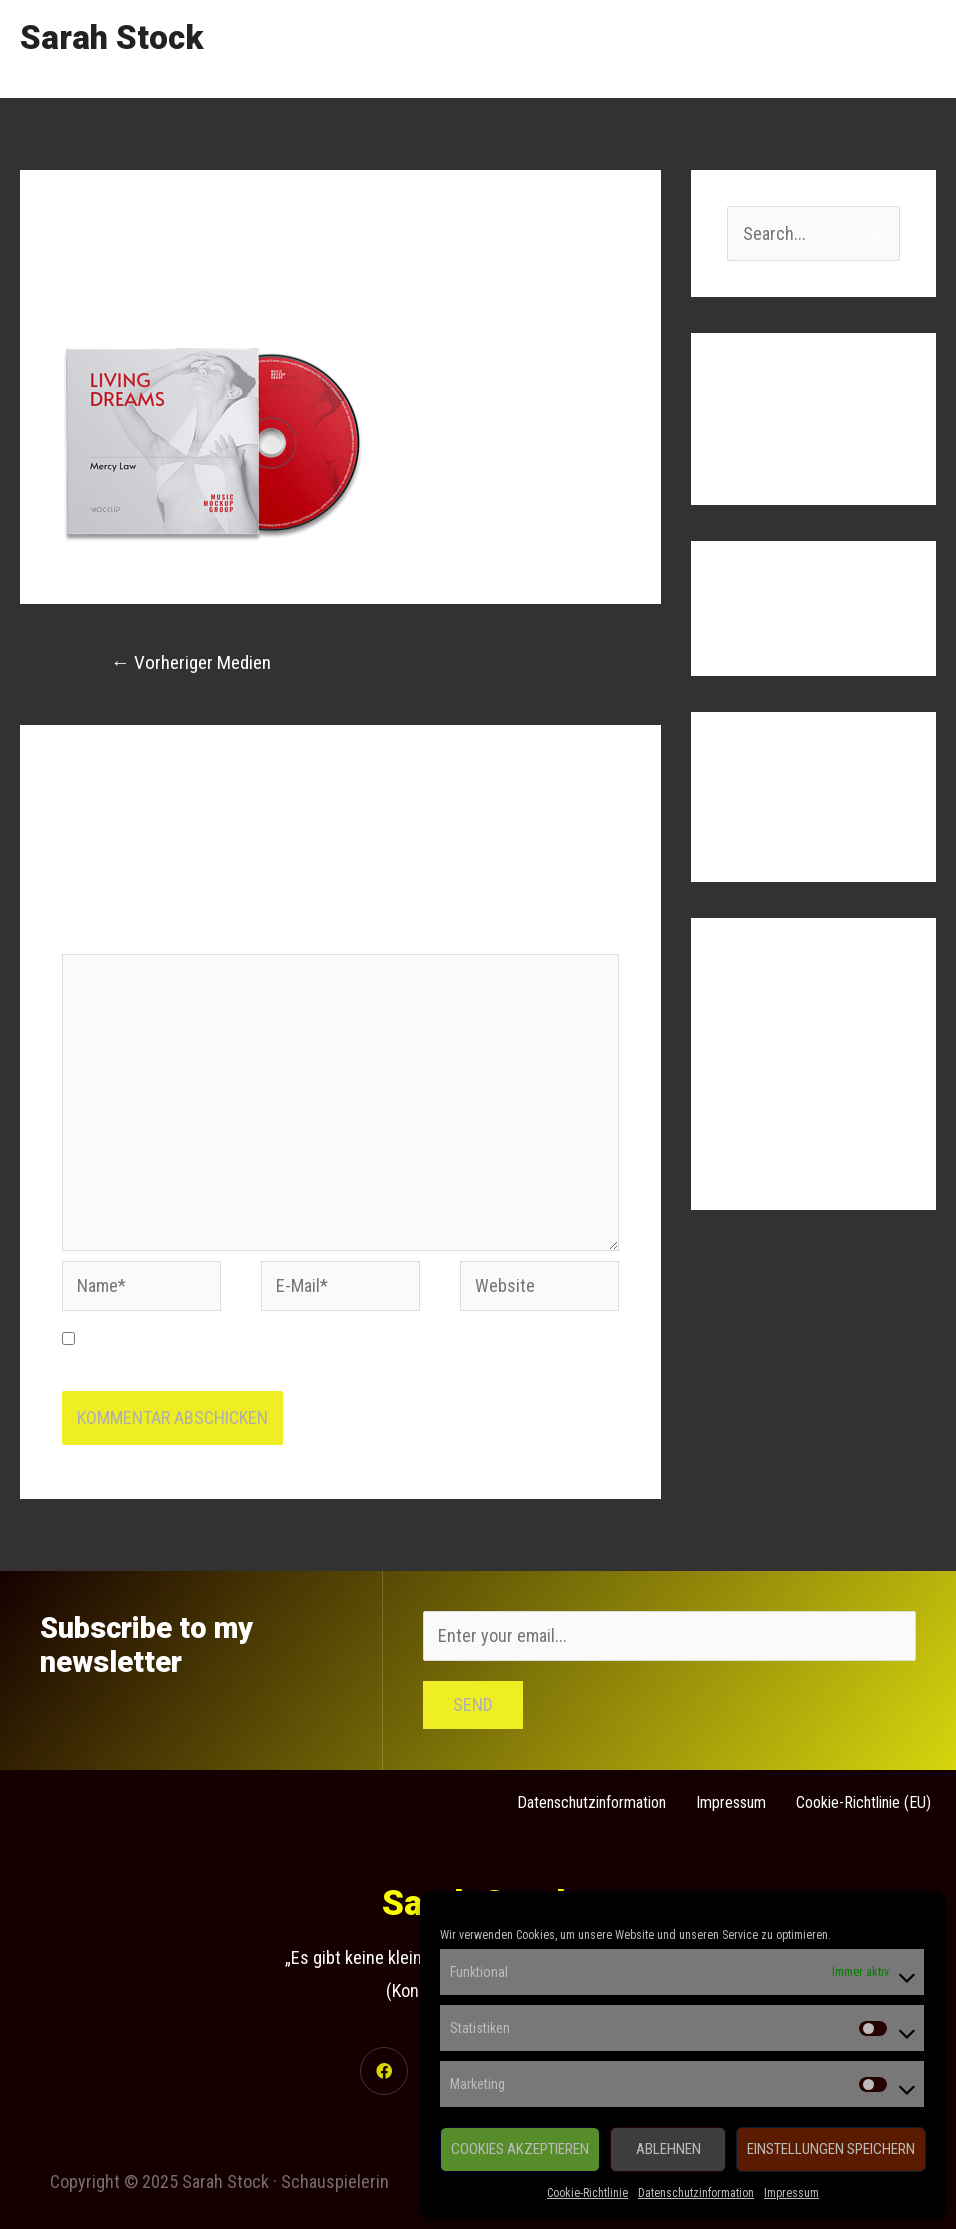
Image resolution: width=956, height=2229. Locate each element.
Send (473, 1704)
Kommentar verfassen (142, 298)
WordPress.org (781, 1155)
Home (541, 48)
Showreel (632, 48)
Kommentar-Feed (788, 1115)
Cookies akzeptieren (520, 2149)
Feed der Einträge (790, 1074)
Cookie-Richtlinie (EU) (863, 1802)
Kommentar (109, 937)
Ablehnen (668, 2149)
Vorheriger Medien (191, 662)
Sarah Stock (111, 37)
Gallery (726, 48)
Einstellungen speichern (831, 2149)
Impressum (791, 2193)
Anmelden (763, 1034)
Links (806, 48)
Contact (889, 48)
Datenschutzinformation (696, 2193)
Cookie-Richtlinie (587, 2193)
